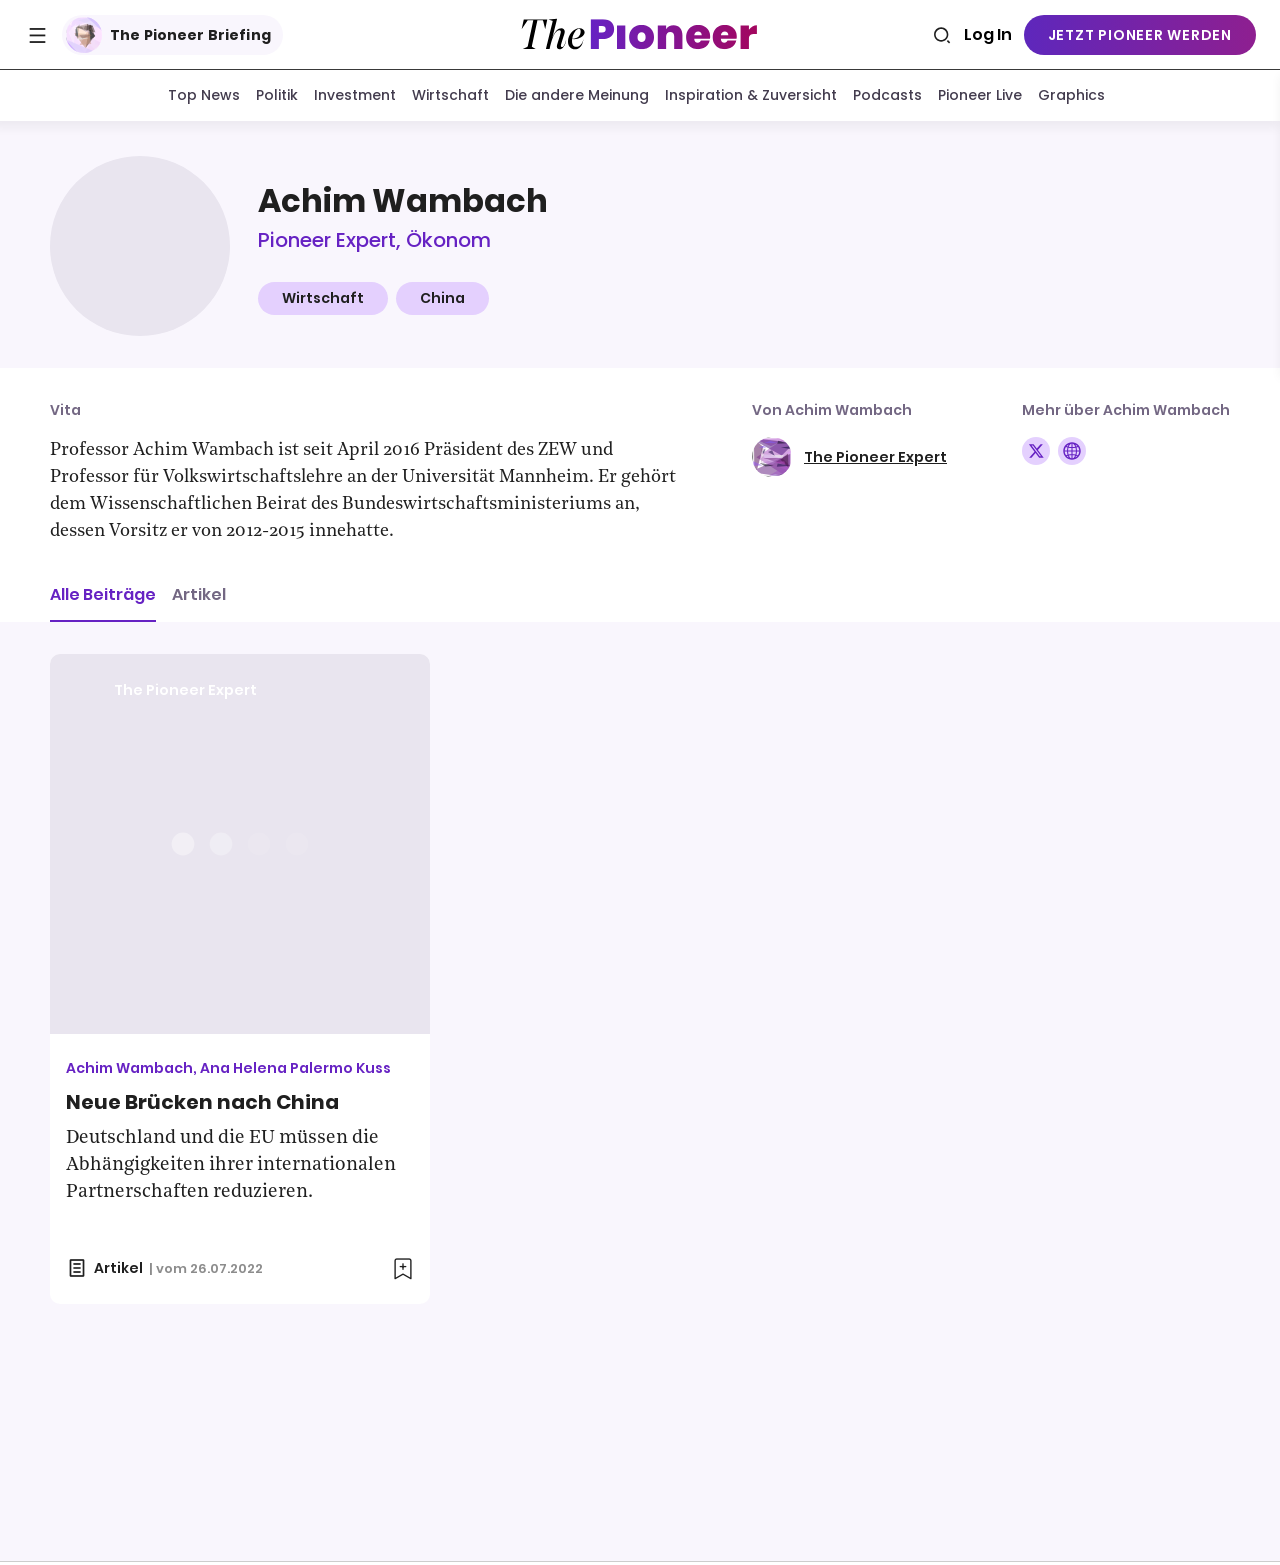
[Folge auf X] (1036, 455)
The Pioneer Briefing (168, 35)
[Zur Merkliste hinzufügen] (403, 1273)
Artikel (199, 598)
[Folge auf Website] (1072, 455)
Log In (988, 34)
